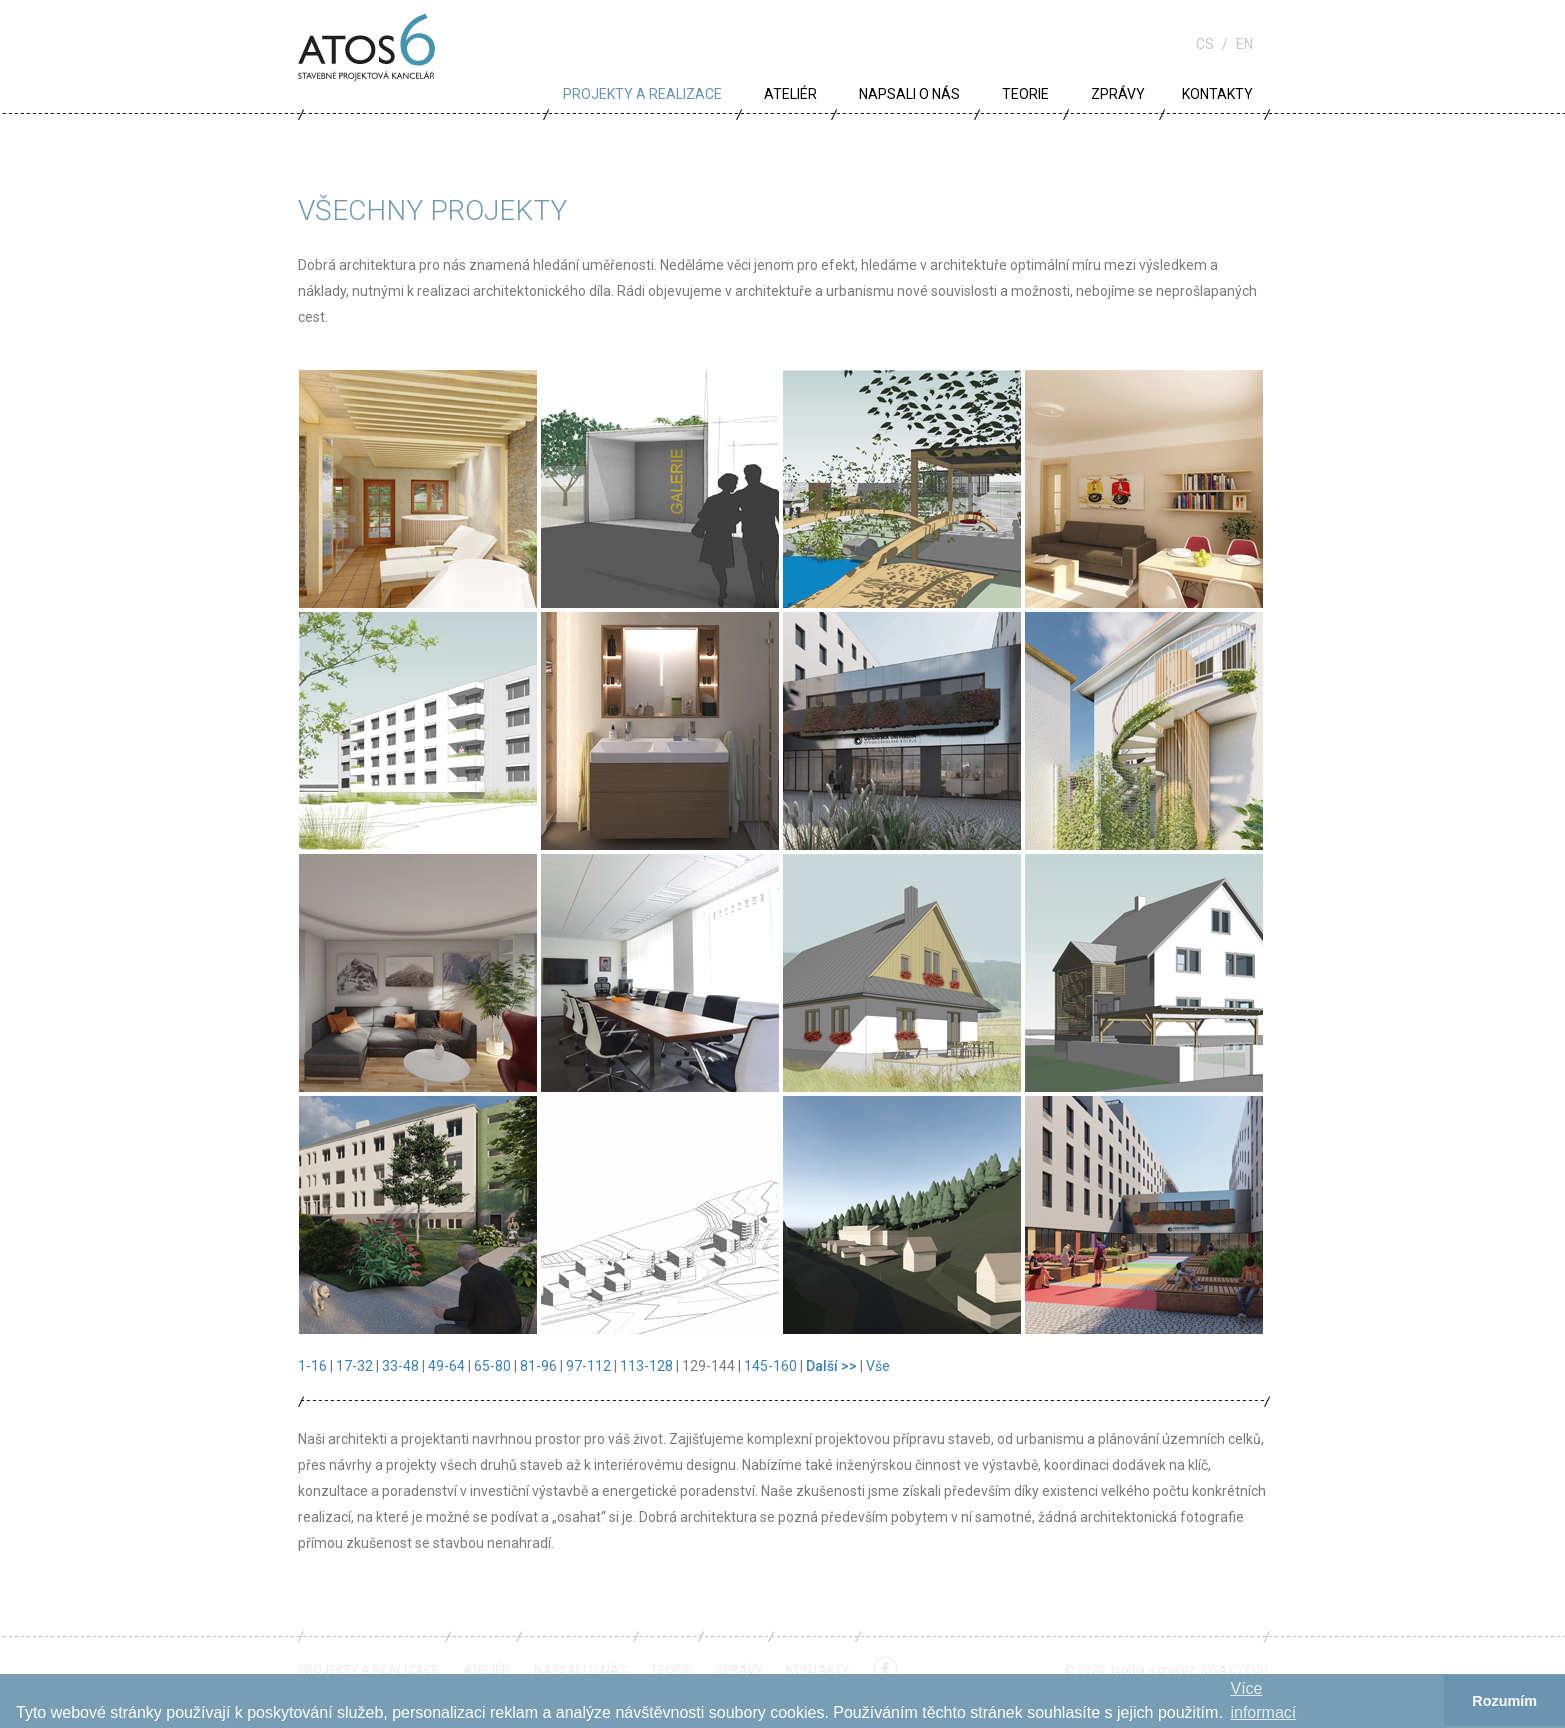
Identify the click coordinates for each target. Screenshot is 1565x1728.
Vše (878, 1366)
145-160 (770, 1366)
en (1244, 44)
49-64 (446, 1366)
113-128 (646, 1366)
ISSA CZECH (1234, 1670)
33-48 (400, 1366)
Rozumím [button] (1504, 1701)
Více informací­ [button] (1263, 1700)
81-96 (538, 1366)
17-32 (354, 1366)
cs (1205, 44)
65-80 (492, 1366)
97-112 (588, 1366)
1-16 (312, 1366)
